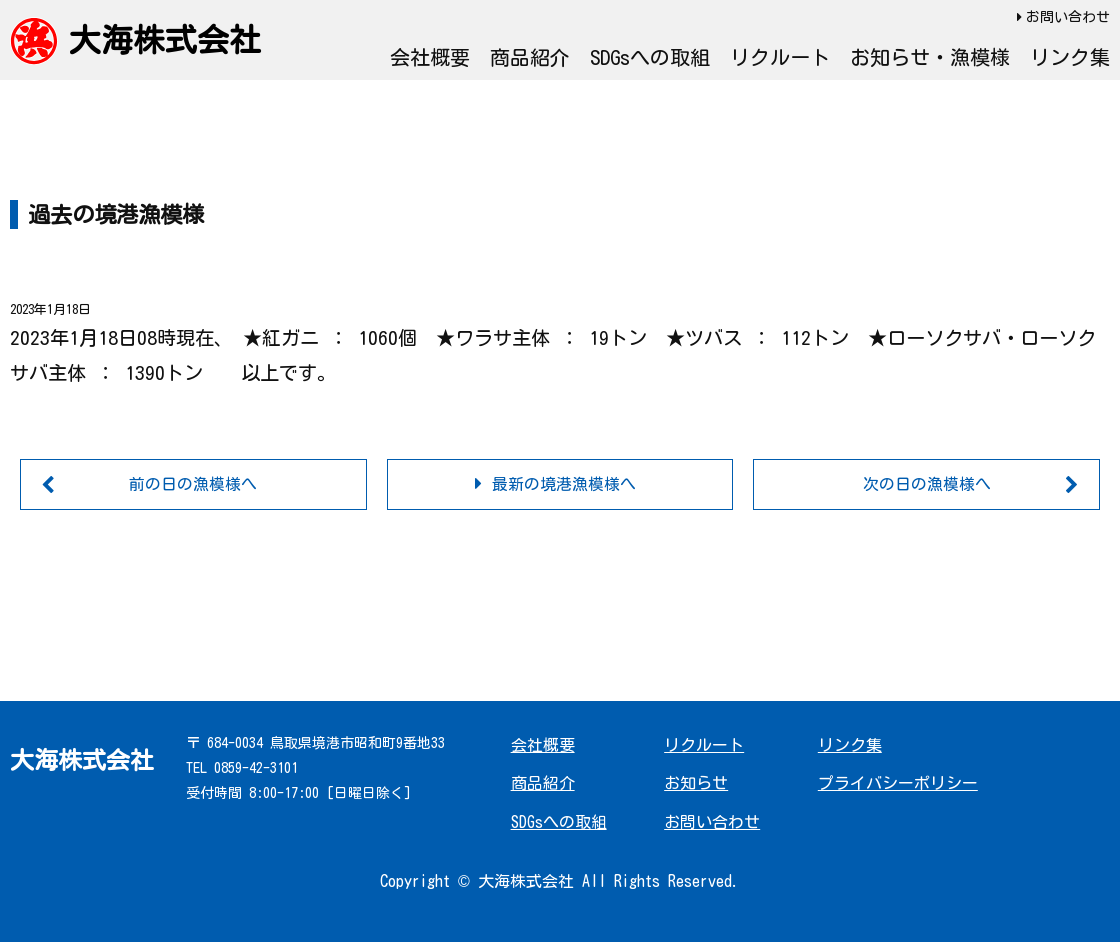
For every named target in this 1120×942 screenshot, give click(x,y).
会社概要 (430, 57)
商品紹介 (530, 57)
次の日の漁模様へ (927, 484)
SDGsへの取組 (650, 57)
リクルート (780, 57)
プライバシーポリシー (898, 784)
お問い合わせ (1068, 17)
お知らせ (696, 784)
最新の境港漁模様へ (564, 484)
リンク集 (1070, 57)
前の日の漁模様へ (193, 484)
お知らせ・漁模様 (930, 57)
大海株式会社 (165, 40)
